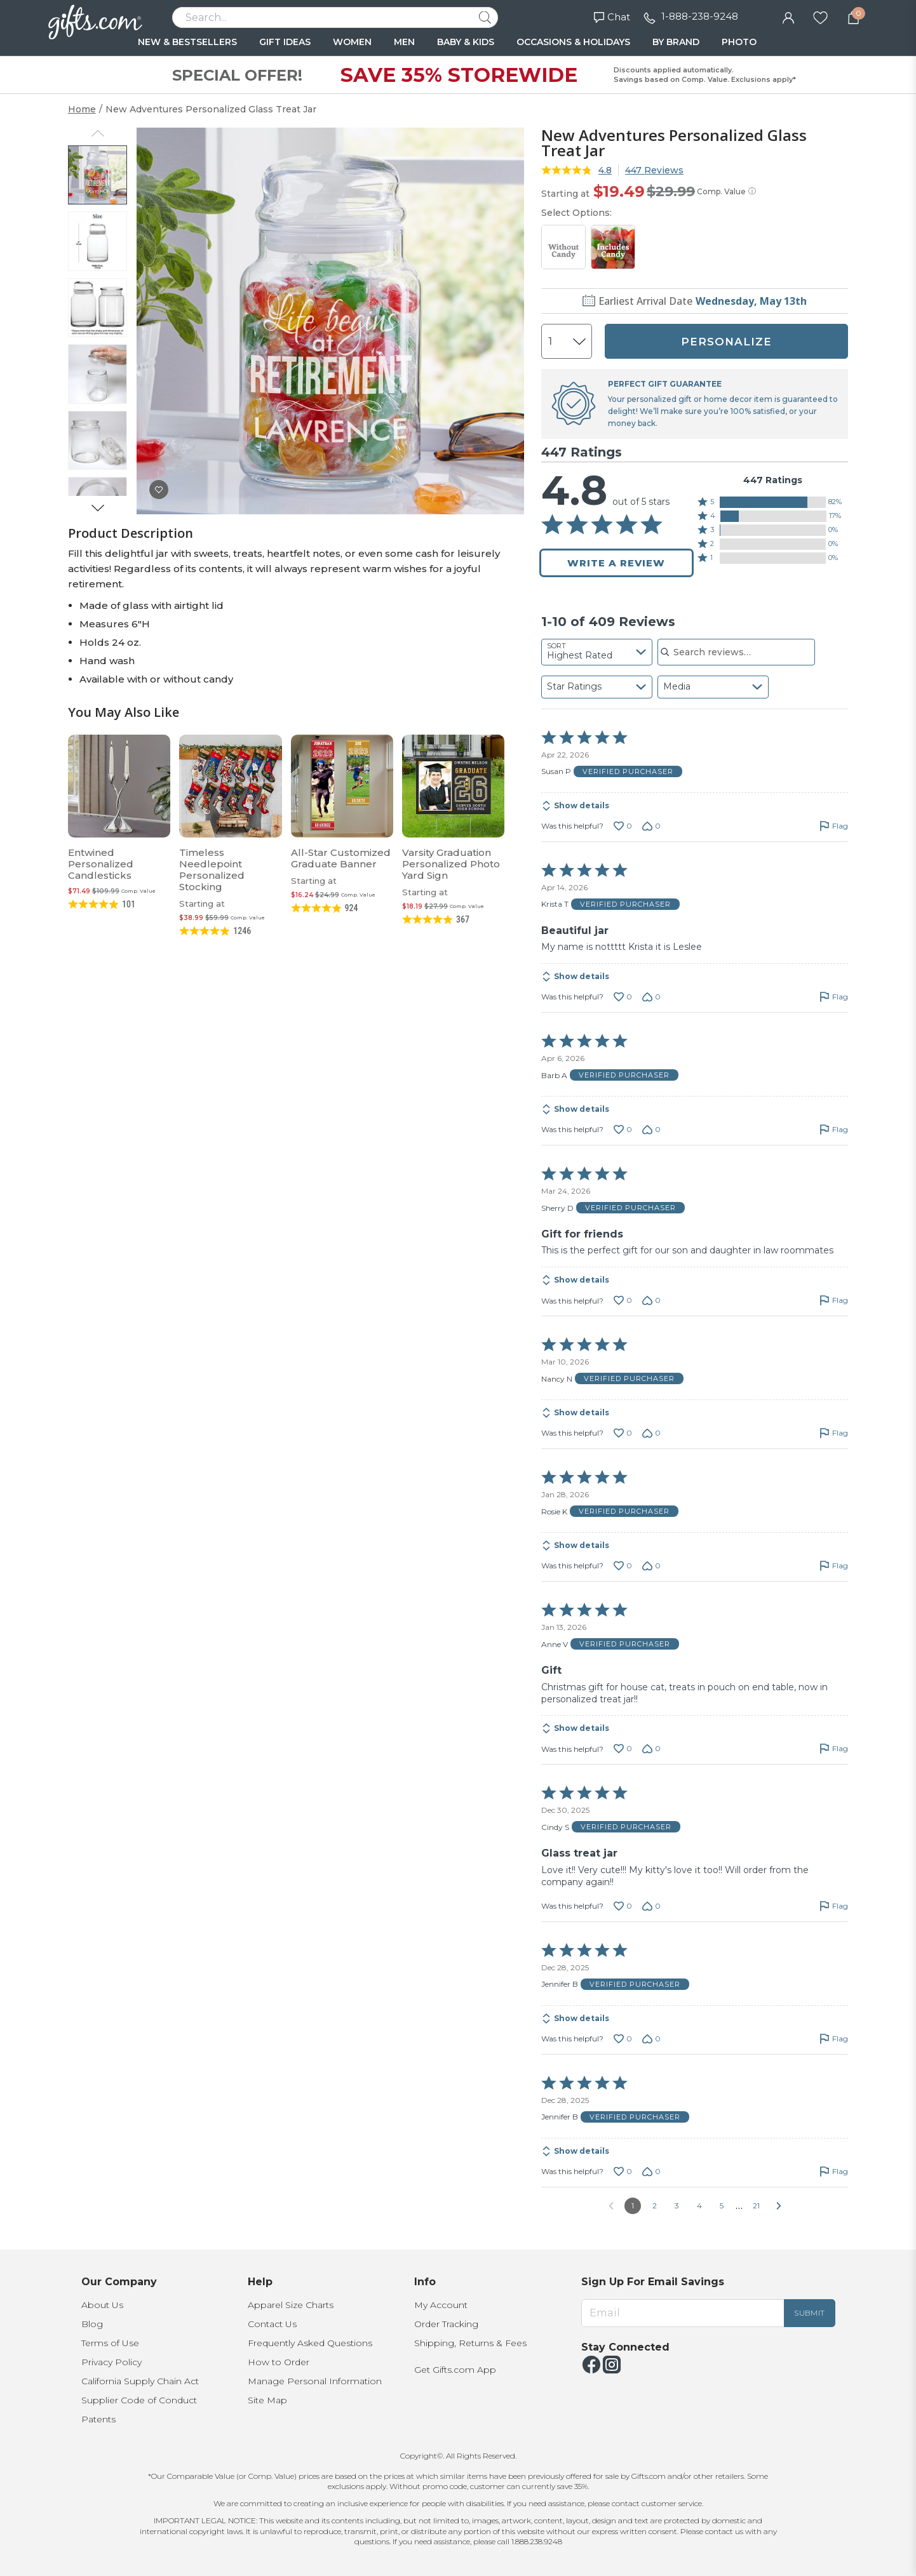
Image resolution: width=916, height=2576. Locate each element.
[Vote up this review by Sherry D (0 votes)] (623, 1300)
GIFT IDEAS (285, 42)
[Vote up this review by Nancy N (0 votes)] (623, 1433)
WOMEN (352, 42)
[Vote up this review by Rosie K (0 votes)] (623, 1565)
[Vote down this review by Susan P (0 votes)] (651, 826)
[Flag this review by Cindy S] (833, 1906)
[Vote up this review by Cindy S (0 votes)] (623, 1906)
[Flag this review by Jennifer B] (833, 2038)
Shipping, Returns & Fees (470, 2343)
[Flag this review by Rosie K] (833, 1565)
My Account (441, 2305)
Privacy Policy (111, 2362)
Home (82, 109)
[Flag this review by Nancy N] (833, 1433)
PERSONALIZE (726, 341)
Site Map (267, 2400)
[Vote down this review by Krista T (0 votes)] (651, 996)
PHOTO (739, 42)
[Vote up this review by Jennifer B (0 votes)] (623, 2038)
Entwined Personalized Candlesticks (100, 863)
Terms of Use (110, 2343)
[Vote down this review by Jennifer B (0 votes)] (651, 2038)
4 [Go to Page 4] (699, 2205)
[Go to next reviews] (779, 2206)
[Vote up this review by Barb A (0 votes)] (623, 1129)
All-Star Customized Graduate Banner (341, 858)
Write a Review (616, 563)
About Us (102, 2305)
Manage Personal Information (315, 2381)
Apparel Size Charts (290, 2305)
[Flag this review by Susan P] (833, 826)
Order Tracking (446, 2324)
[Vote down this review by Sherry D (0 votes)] (651, 1300)
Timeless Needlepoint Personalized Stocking (212, 869)
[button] (772, 502)
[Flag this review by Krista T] (833, 996)
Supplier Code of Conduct (139, 2400)
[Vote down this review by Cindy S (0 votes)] (651, 1906)
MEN (404, 42)
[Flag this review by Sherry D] (833, 1300)
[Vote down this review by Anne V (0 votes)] (651, 1748)
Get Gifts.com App (455, 2369)
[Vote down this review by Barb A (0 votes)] (651, 1129)
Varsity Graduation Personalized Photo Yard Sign (451, 863)
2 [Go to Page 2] (654, 2205)
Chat (612, 17)
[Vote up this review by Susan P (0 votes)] (623, 826)
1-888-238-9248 (699, 16)
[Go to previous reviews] (611, 2206)
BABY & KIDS (465, 42)
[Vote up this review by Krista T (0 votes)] (623, 996)
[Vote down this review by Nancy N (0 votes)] (651, 1433)
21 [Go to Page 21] (756, 2205)
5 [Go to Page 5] (722, 2205)
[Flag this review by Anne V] (833, 1748)
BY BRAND (675, 42)
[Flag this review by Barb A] (833, 1129)
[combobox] (596, 652)
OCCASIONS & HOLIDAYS (573, 42)
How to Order (278, 2362)
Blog (92, 2324)
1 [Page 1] (632, 2205)
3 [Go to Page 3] (677, 2205)
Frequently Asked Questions (310, 2343)
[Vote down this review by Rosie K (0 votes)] (651, 1565)
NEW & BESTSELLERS (187, 42)
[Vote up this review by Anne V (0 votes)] (623, 1748)
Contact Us (272, 2324)
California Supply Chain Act (140, 2381)
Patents (98, 2419)
